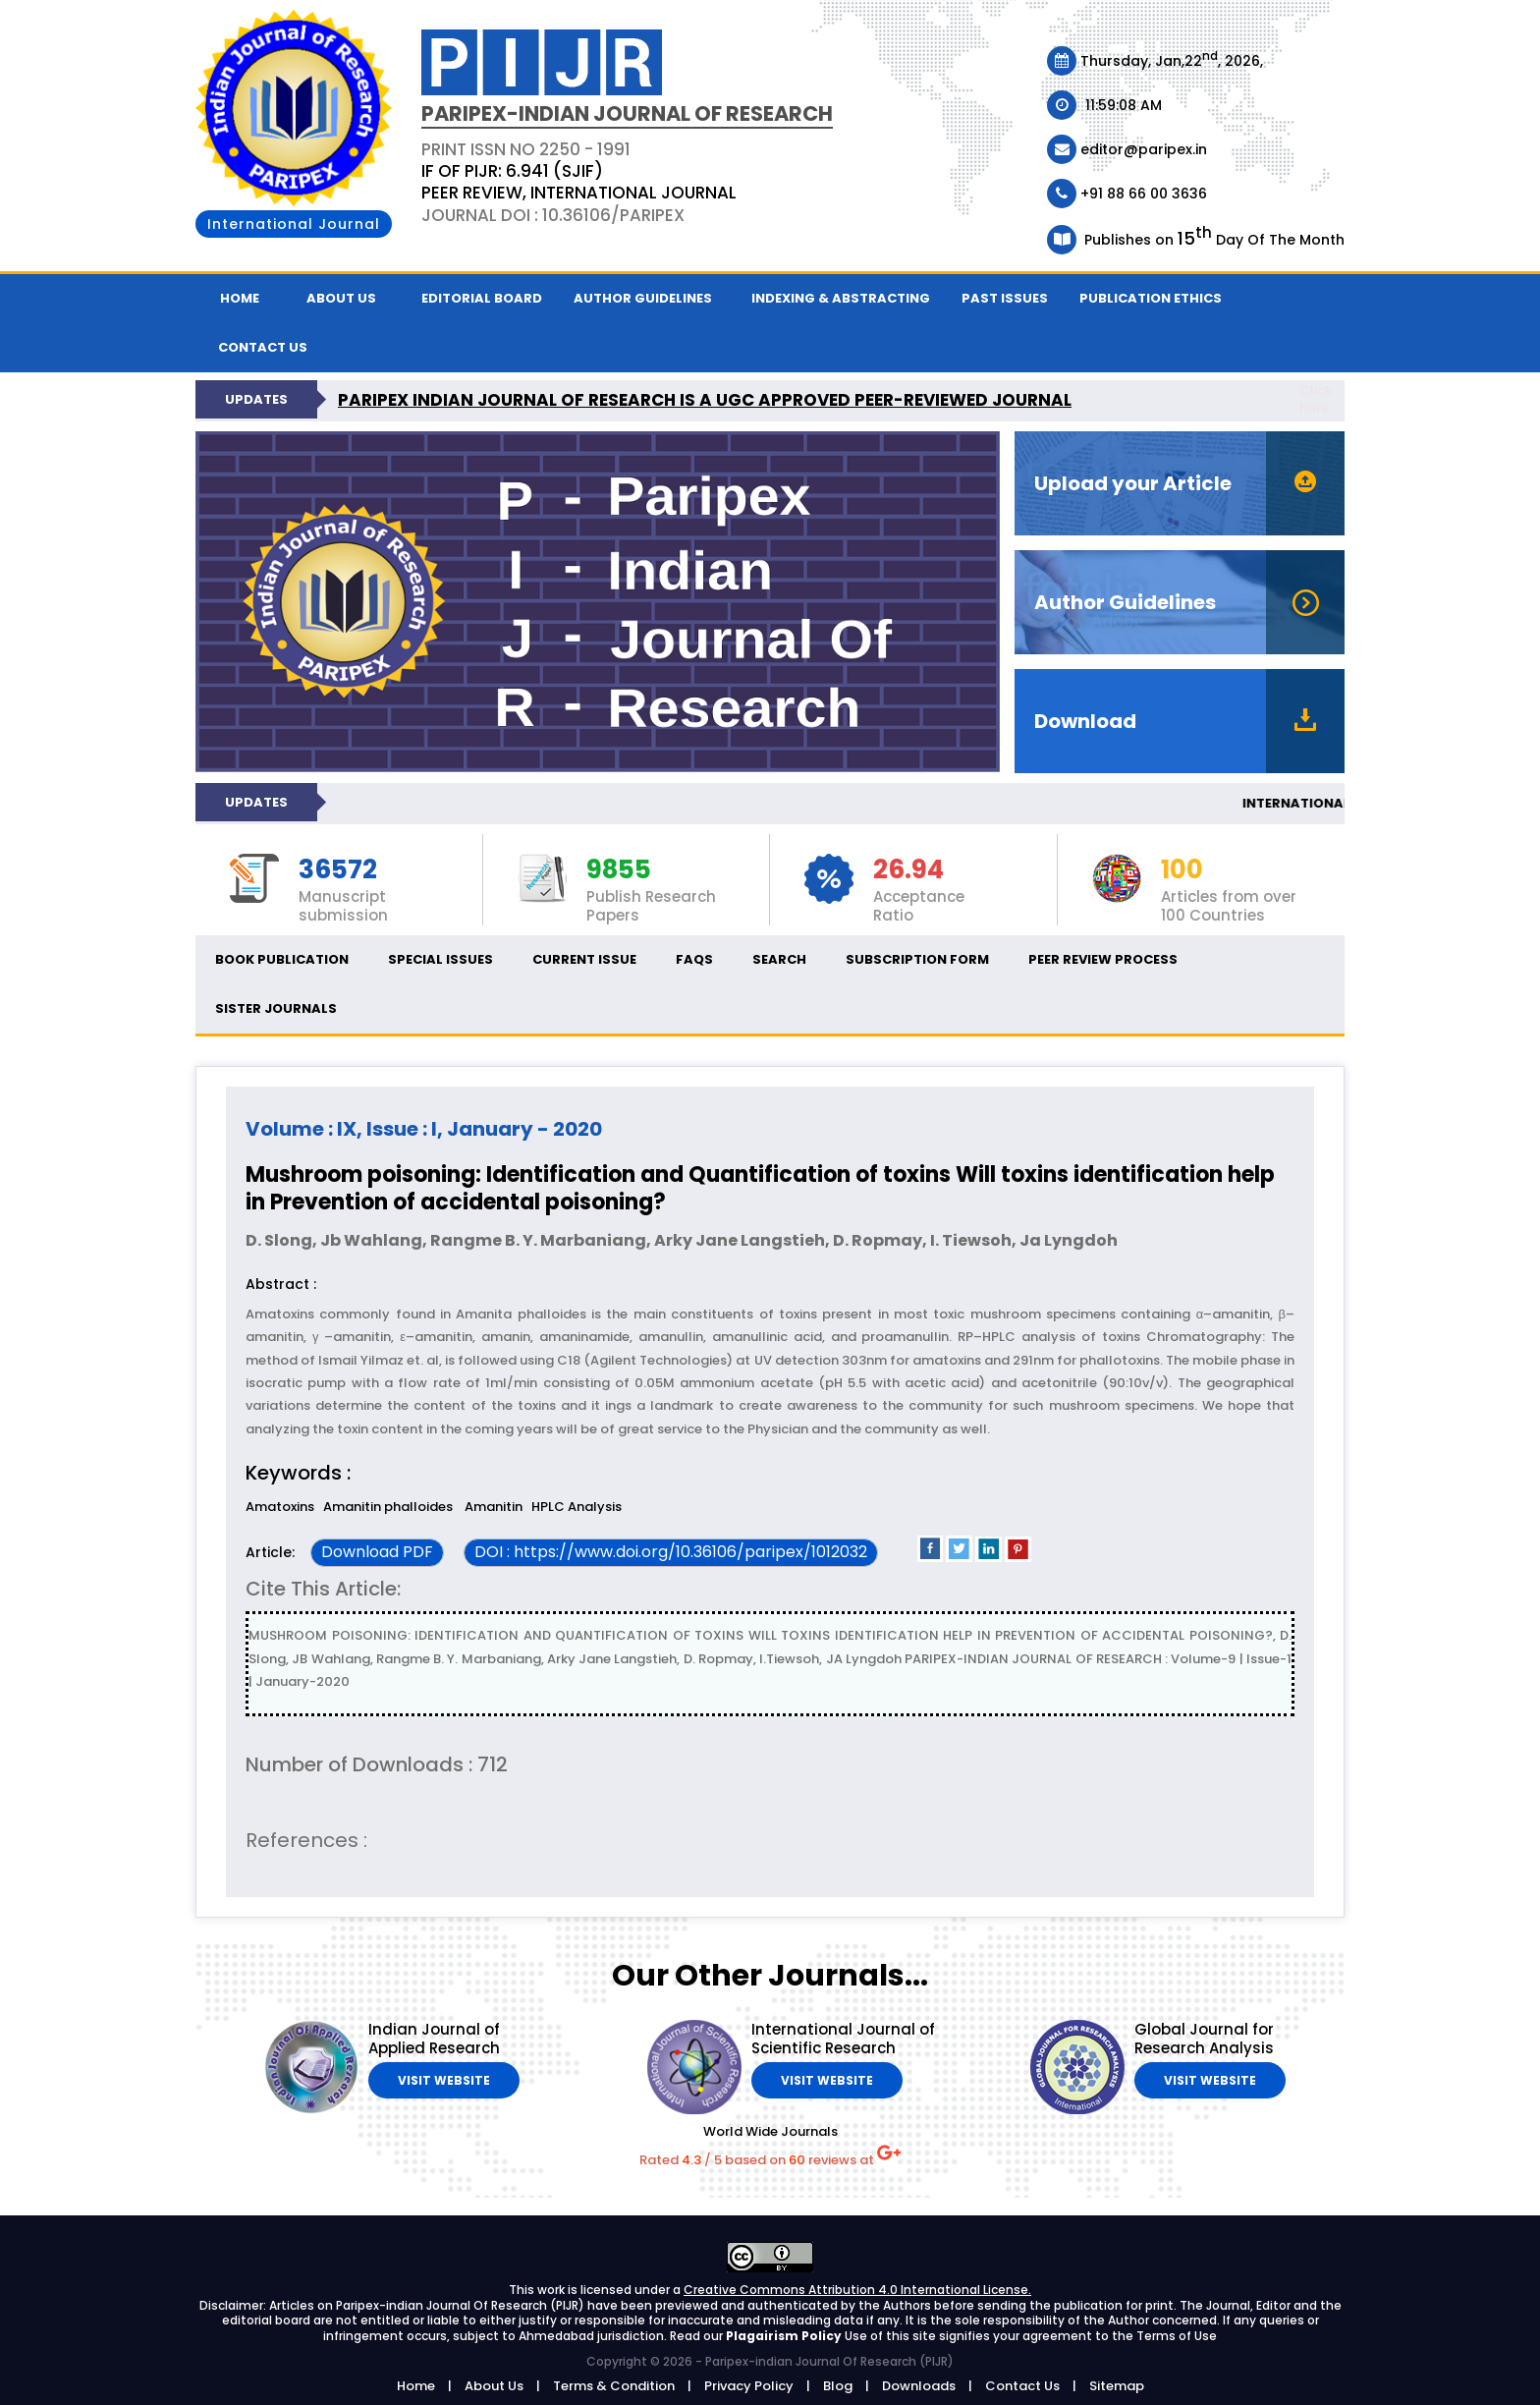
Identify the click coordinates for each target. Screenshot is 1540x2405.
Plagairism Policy (785, 2335)
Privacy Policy (749, 2386)
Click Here (1315, 399)
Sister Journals (276, 1008)
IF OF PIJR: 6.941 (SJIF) (512, 171)
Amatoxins (280, 1506)
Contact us (262, 347)
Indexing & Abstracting (840, 298)
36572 (338, 870)
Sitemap (1116, 2386)
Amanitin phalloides (389, 1506)
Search (779, 959)
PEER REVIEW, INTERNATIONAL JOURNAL (579, 192)
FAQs (694, 959)
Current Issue (584, 959)
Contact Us (1022, 2386)
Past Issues (1005, 298)
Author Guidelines (643, 298)
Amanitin (493, 1506)
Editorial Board (481, 298)
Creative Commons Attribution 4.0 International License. (857, 2289)
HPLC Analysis (576, 1506)
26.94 (908, 870)
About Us (341, 298)
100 (1182, 870)
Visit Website (444, 2080)
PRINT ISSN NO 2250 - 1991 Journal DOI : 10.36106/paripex (579, 182)
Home (239, 298)
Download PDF (377, 1551)
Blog (837, 2386)
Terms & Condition (614, 2386)
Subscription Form (917, 959)
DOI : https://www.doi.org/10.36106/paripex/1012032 (670, 1551)
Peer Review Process (1103, 959)
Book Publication (282, 959)
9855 (618, 870)
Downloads (919, 2386)
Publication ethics (1150, 298)
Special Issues (440, 959)
